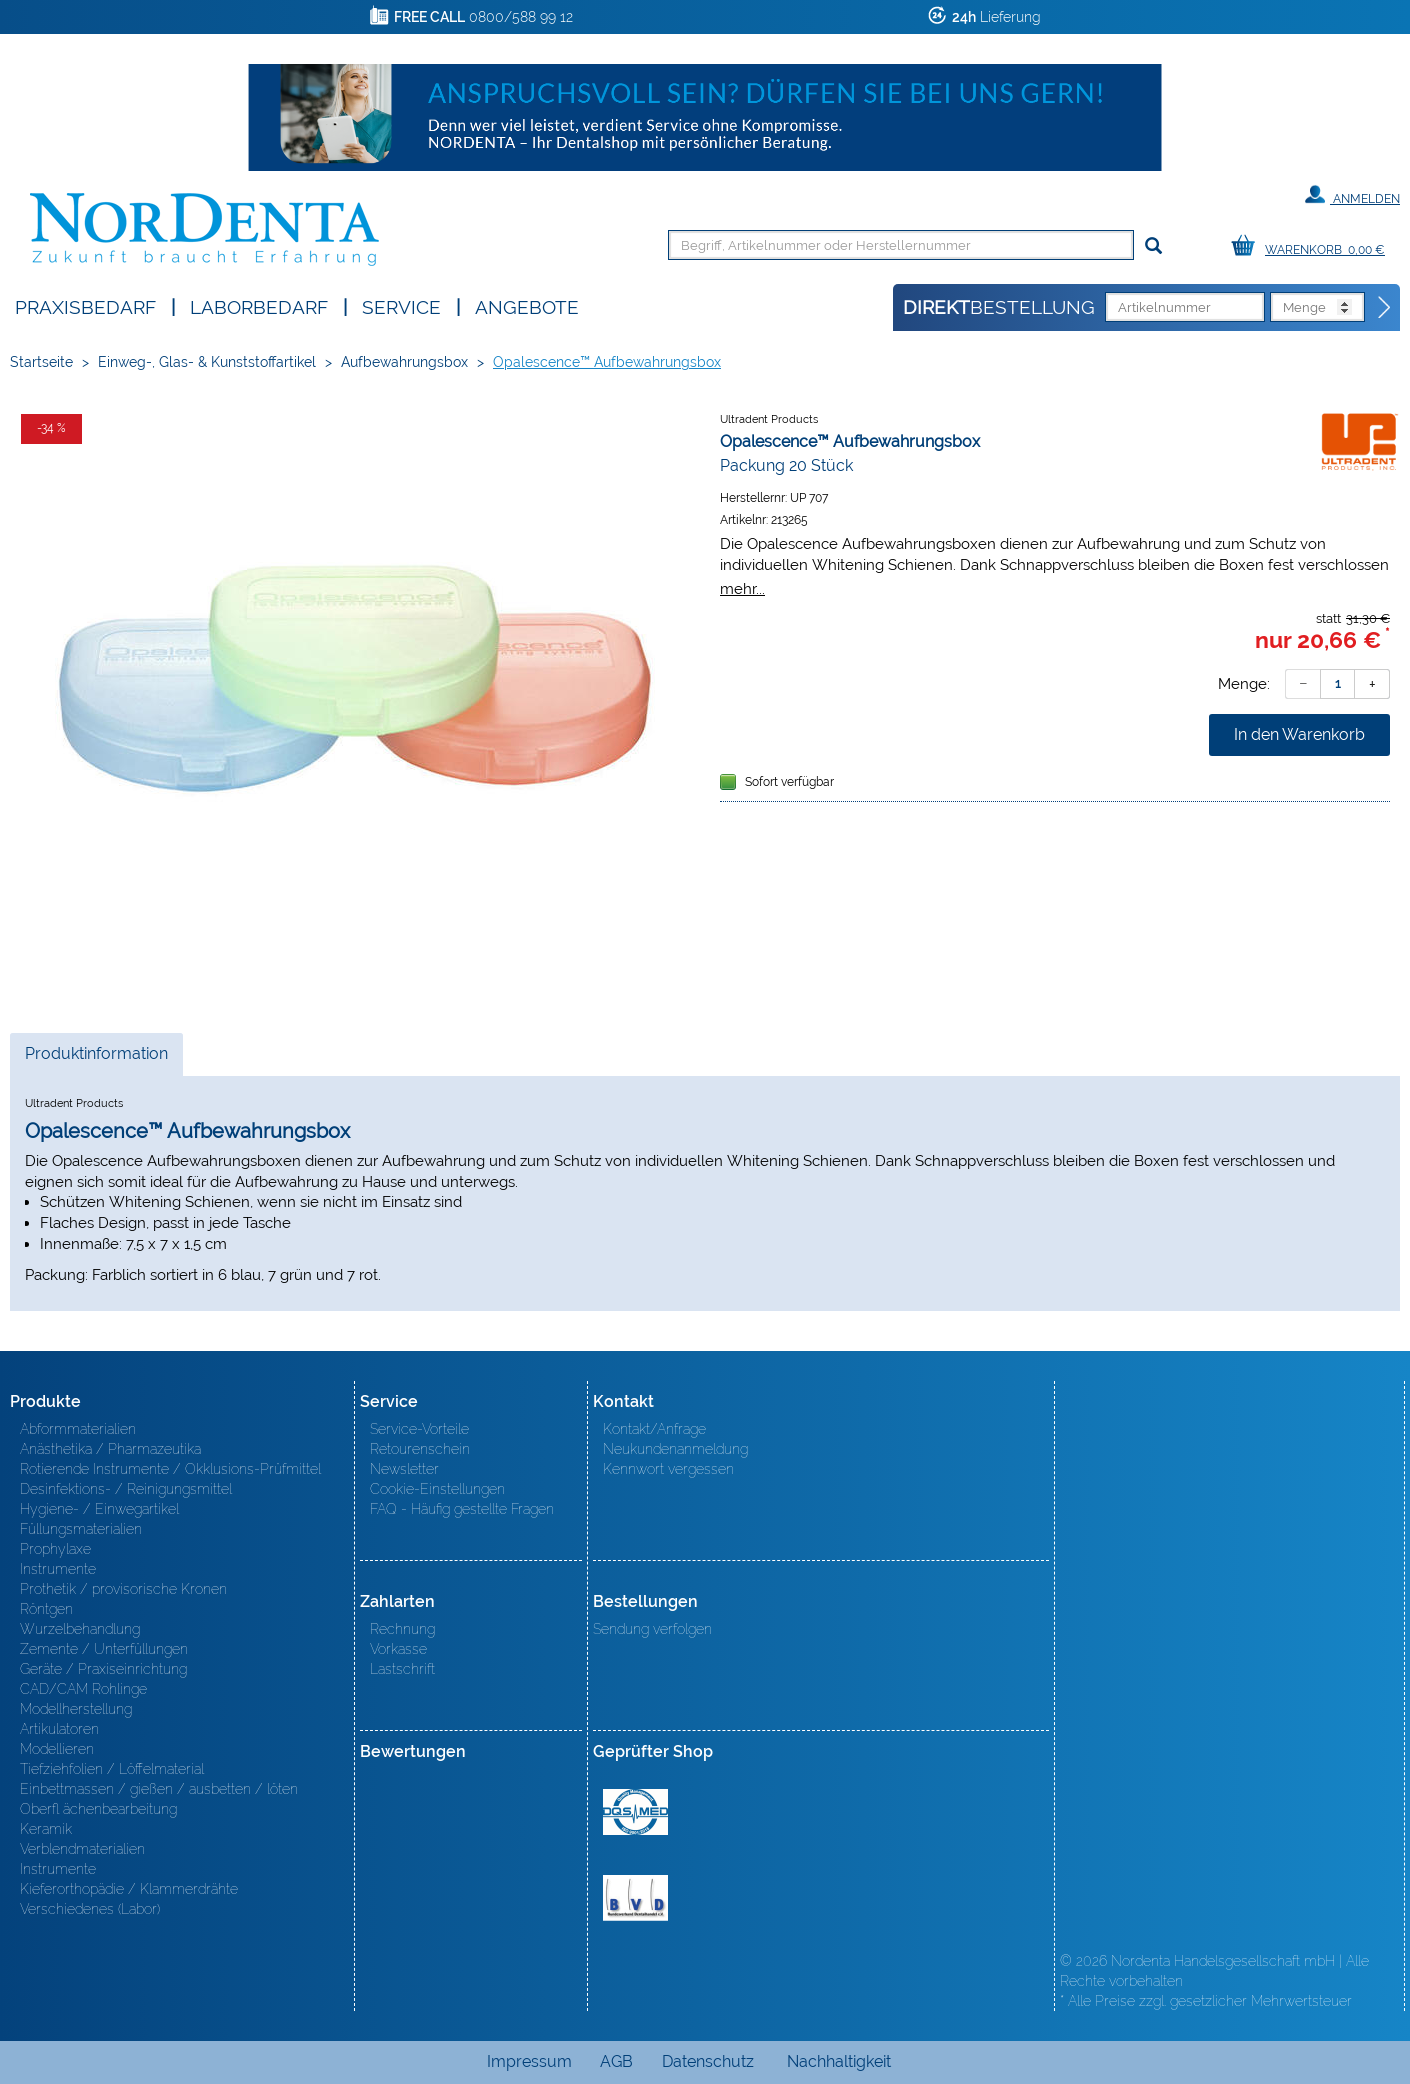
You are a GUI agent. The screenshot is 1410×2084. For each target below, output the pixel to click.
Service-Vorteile (419, 1429)
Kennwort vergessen (668, 1469)
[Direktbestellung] (1385, 308)
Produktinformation (96, 1059)
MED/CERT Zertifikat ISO (635, 1812)
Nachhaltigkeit (839, 2061)
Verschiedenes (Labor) (90, 1909)
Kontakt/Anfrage (654, 1429)
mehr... (742, 588)
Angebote (527, 305)
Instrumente (58, 1569)
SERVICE (401, 305)
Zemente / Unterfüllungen (104, 1649)
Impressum (529, 2061)
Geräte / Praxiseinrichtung (103, 1669)
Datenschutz (708, 2061)
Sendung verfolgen (652, 1629)
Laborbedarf (259, 305)
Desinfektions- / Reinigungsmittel (126, 1489)
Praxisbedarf (85, 305)
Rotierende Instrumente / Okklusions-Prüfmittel (170, 1469)
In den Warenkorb (1299, 734)
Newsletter (404, 1469)
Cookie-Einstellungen (437, 1489)
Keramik (46, 1829)
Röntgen (46, 1609)
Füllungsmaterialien (81, 1529)
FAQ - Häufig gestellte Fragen (462, 1509)
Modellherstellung (76, 1709)
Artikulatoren (59, 1729)
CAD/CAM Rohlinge (83, 1689)
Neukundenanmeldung (675, 1449)
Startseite (41, 362)
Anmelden (1352, 195)
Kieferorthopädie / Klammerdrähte (129, 1889)
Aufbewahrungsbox (404, 362)
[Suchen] (1153, 246)
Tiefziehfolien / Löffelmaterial (112, 1769)
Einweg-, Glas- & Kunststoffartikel (207, 362)
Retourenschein (420, 1449)
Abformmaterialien (78, 1429)
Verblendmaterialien (82, 1849)
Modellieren (57, 1749)
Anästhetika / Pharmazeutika (110, 1449)
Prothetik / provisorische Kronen (123, 1589)
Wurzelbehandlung (80, 1629)
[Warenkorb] (1313, 246)
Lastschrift (402, 1669)
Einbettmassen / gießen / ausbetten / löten (159, 1789)
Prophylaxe (55, 1549)
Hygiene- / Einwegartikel (99, 1509)
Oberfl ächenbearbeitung (98, 1809)
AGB (616, 2061)
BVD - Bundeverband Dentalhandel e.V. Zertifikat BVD (635, 1898)
